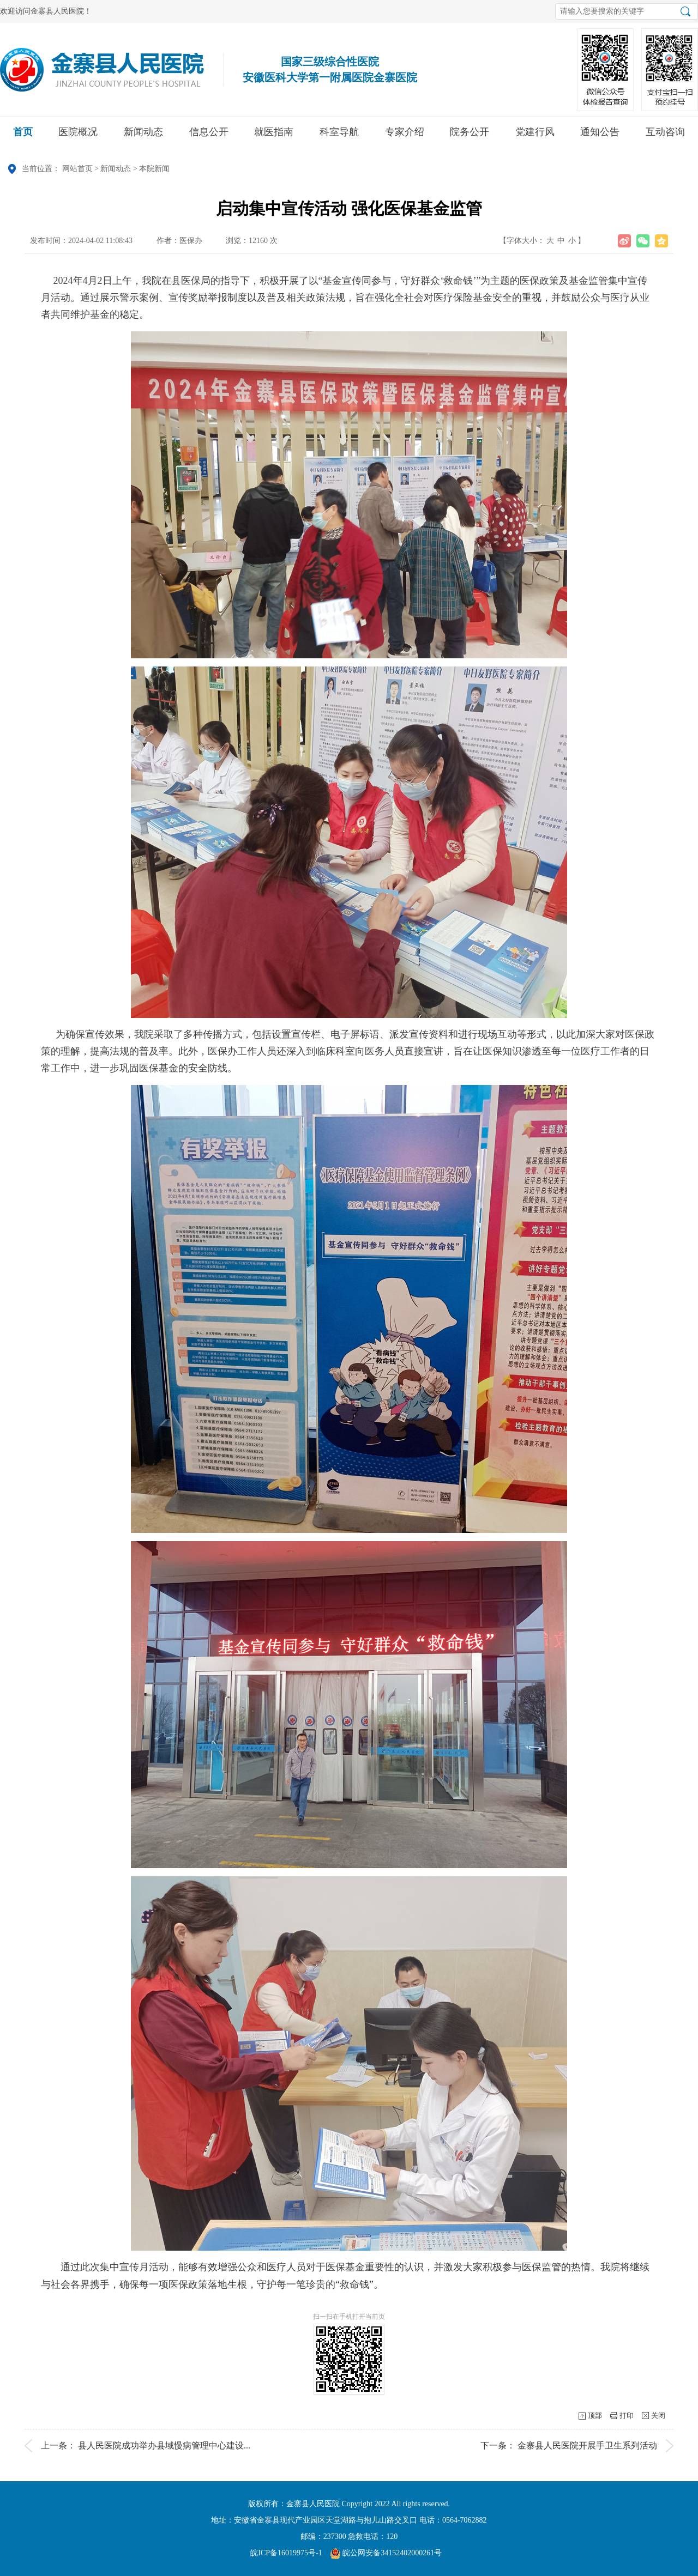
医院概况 (78, 135)
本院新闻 (154, 169)
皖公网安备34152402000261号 (386, 2553)
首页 (23, 135)
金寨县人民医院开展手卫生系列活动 (587, 2445)
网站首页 (77, 169)
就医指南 (273, 135)
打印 (626, 2415)
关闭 (658, 2415)
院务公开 (469, 135)
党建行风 (535, 135)
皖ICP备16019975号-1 (286, 2553)
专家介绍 (404, 135)
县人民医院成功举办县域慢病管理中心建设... (164, 2445)
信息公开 (208, 135)
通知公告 (599, 135)
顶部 (595, 2415)
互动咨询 (665, 135)
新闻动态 (143, 135)
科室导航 (339, 135)
